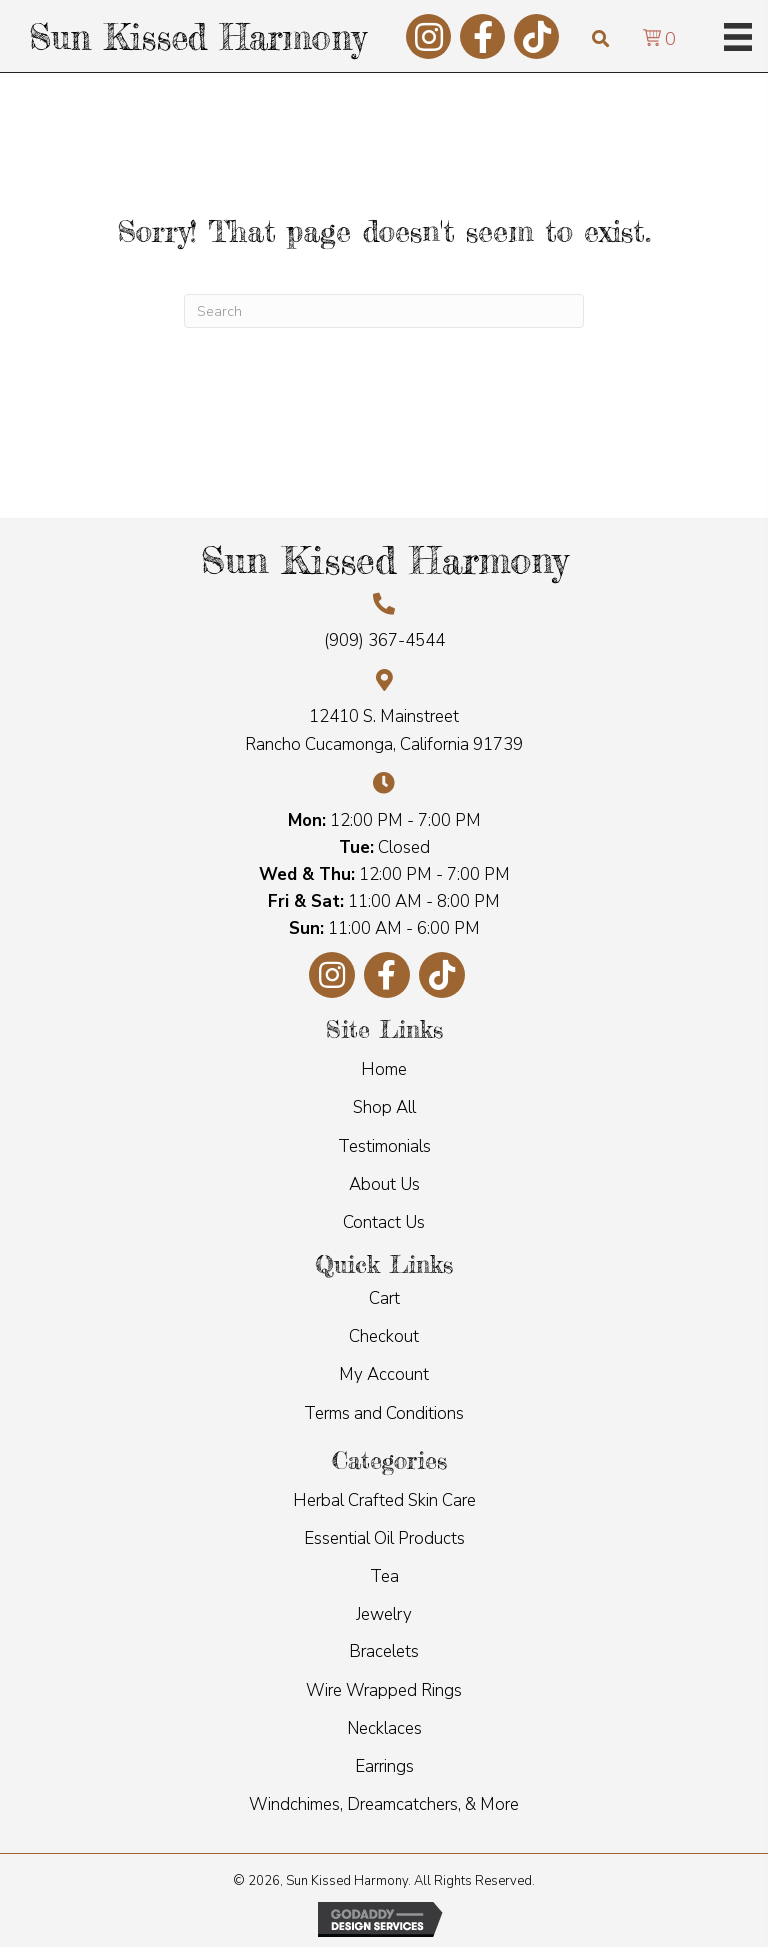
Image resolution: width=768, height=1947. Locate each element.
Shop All (384, 1107)
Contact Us (384, 1222)
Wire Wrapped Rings (384, 1690)
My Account (384, 1374)
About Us (384, 1184)
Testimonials (384, 1146)
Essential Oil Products (384, 1538)
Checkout (384, 1336)
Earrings (384, 1766)
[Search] (384, 311)
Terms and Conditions (384, 1413)
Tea (384, 1576)
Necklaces (384, 1728)
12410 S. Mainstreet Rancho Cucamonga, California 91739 (384, 730)
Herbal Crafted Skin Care (384, 1500)
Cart (384, 1298)
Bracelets (384, 1651)
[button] (428, 36)
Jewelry (384, 1614)
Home (384, 1069)
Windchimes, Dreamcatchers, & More (384, 1804)
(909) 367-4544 (384, 640)
